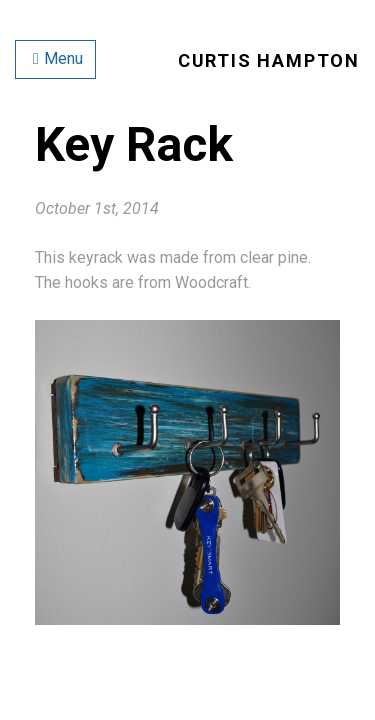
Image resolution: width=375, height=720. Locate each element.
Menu (58, 58)
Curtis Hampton (269, 60)
